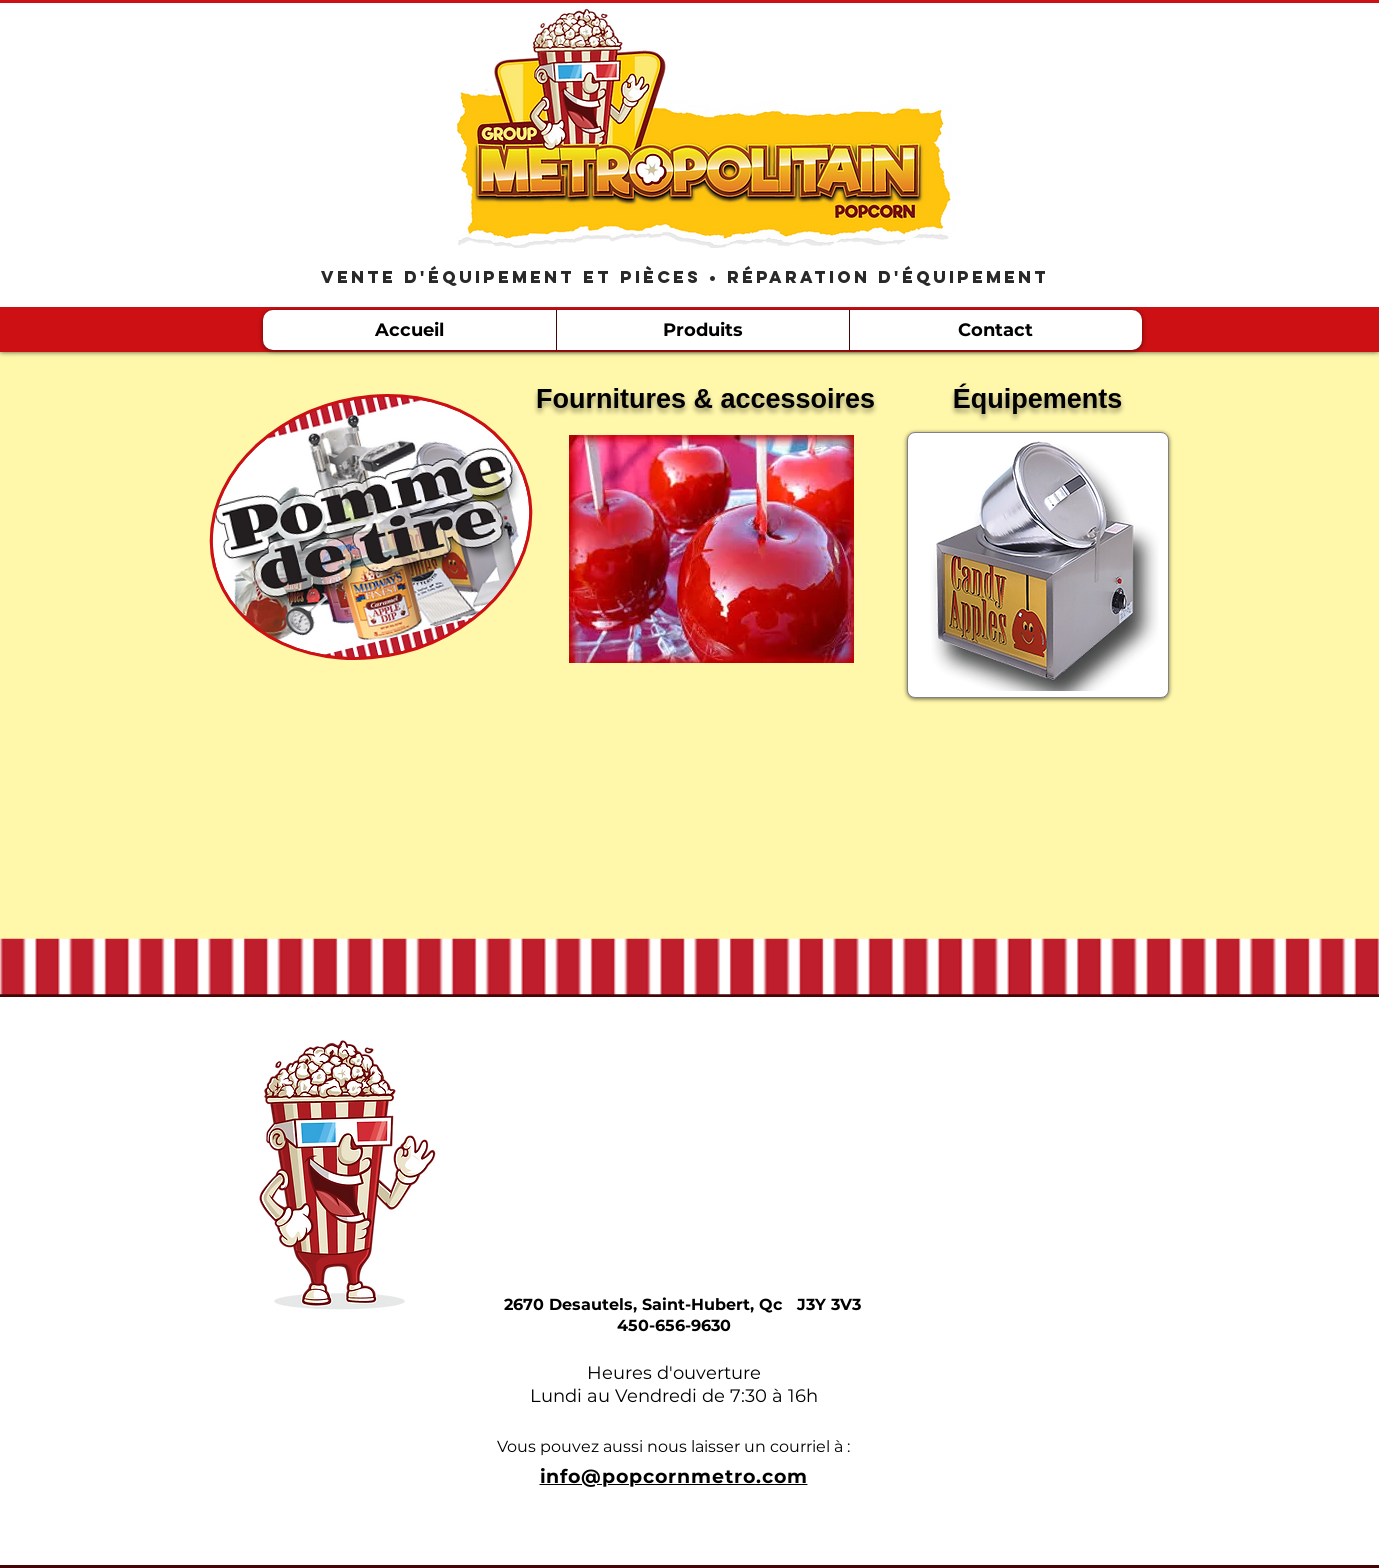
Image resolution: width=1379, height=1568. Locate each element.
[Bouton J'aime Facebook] (1048, 43)
